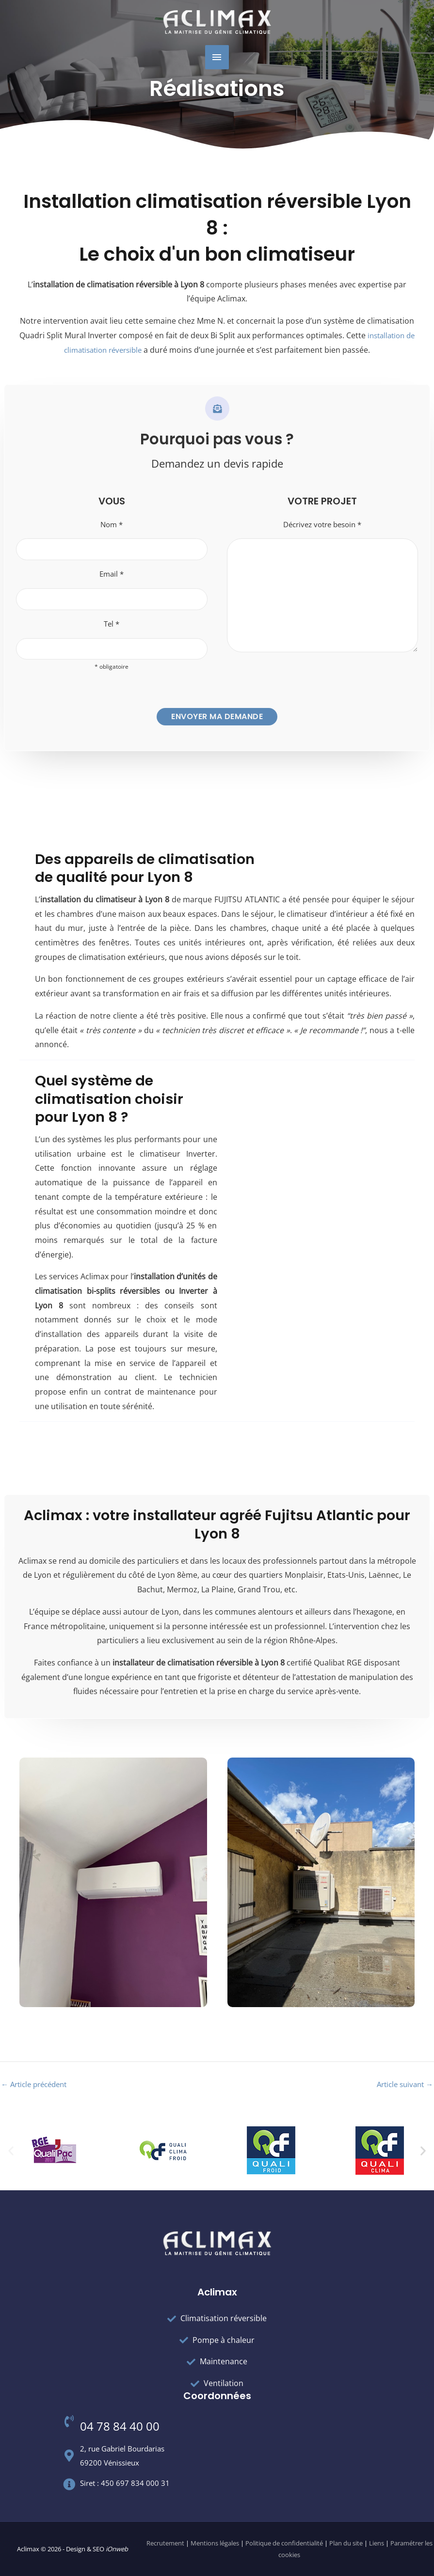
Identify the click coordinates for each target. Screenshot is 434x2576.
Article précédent (37, 2088)
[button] (11, 2151)
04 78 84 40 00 (120, 2427)
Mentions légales (215, 2543)
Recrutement (165, 2543)
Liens (376, 2543)
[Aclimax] (217, 22)
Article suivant (402, 2088)
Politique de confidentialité (284, 2543)
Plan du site (346, 2543)
